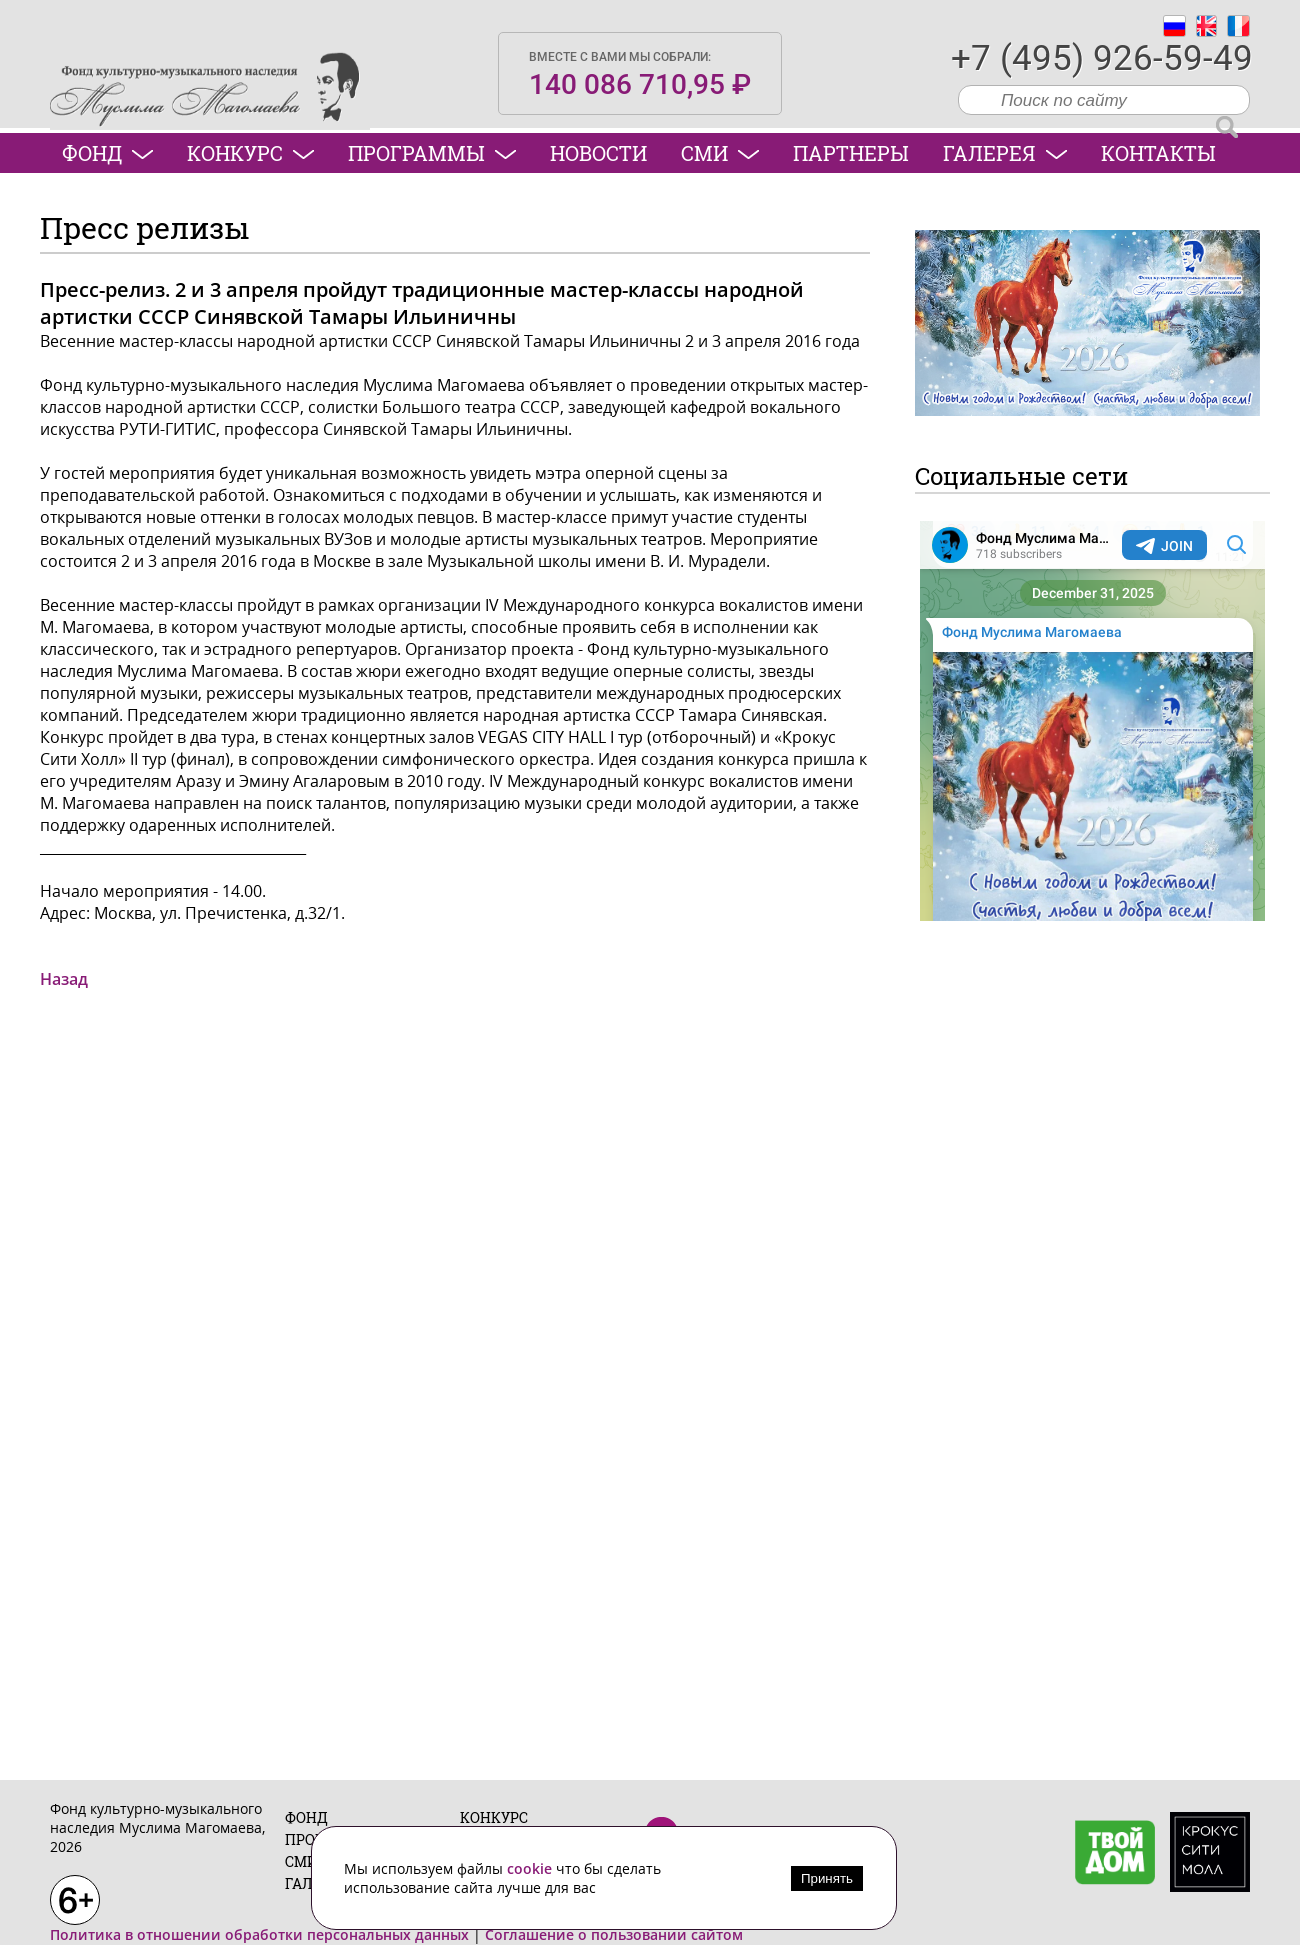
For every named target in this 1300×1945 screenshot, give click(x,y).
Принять (827, 1878)
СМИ (720, 153)
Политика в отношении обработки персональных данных (259, 1934)
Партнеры (851, 153)
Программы (432, 153)
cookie (531, 1868)
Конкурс (250, 153)
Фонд (107, 153)
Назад (64, 979)
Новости (598, 153)
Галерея (1005, 153)
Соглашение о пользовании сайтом (614, 1934)
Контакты (1158, 153)
